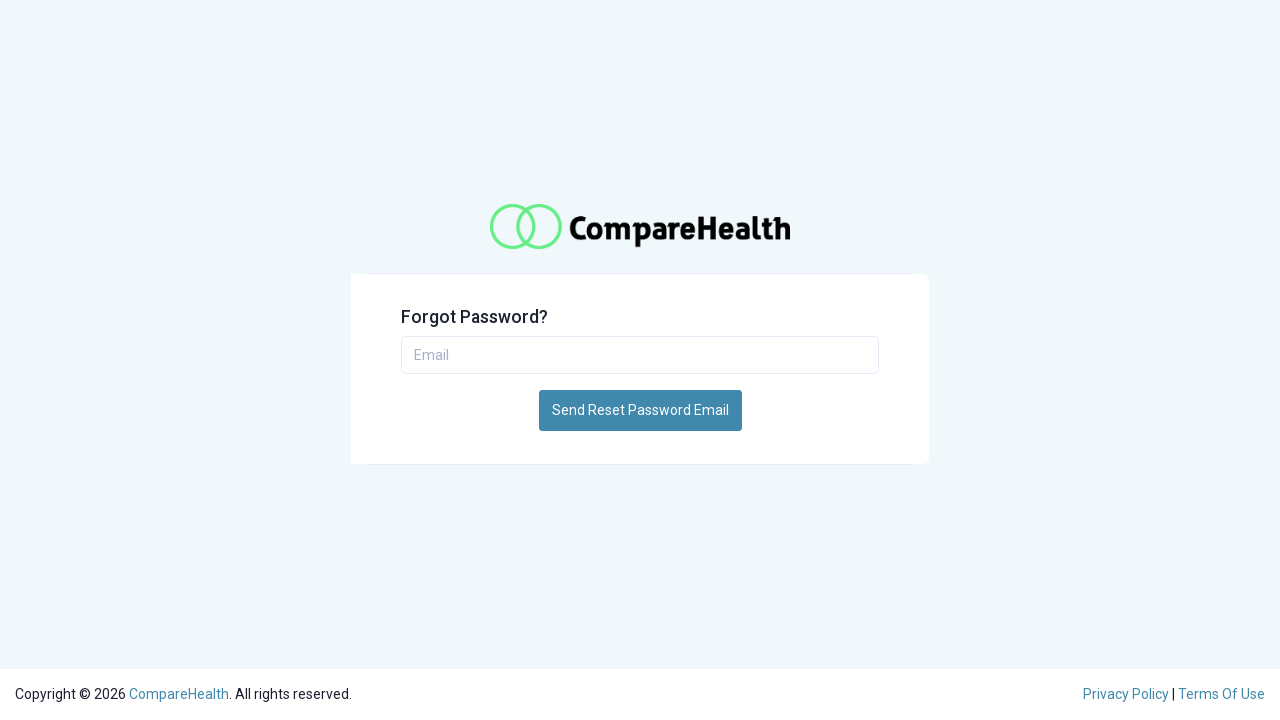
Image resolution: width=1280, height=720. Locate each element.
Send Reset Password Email (640, 410)
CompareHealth (179, 694)
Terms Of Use (1221, 694)
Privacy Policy (1127, 694)
